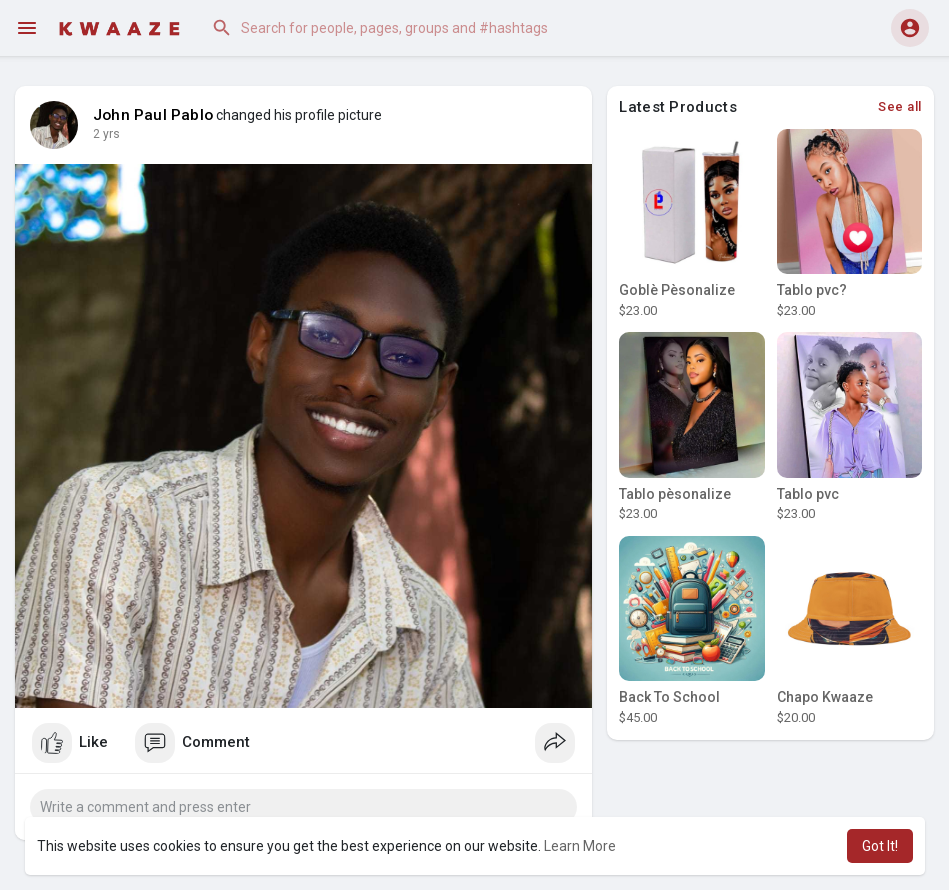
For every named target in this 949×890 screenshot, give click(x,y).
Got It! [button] (880, 846)
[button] (404, 28)
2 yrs (106, 134)
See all (900, 106)
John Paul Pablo (153, 115)
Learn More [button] (580, 846)
